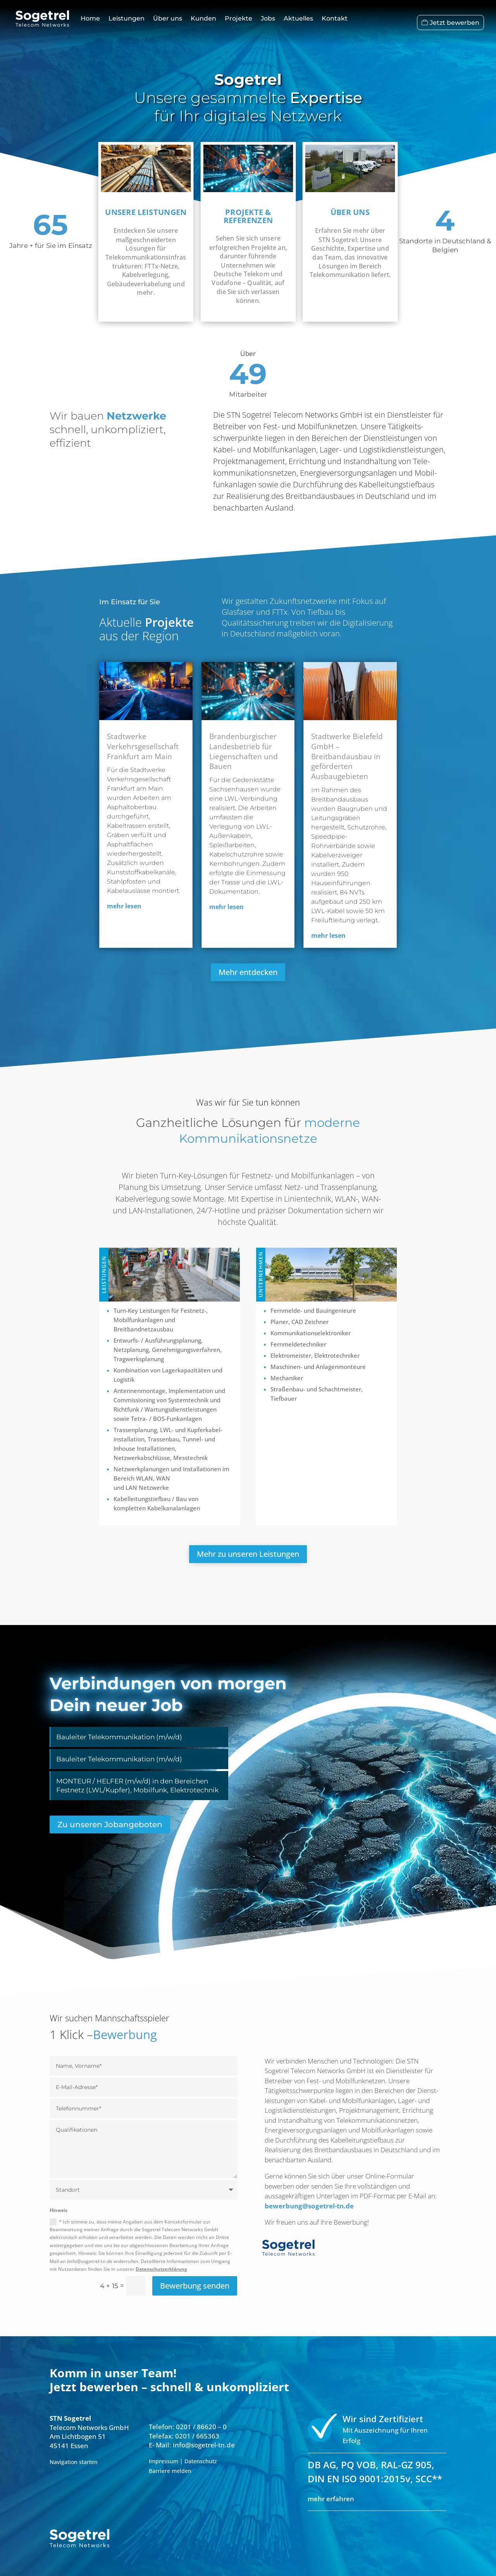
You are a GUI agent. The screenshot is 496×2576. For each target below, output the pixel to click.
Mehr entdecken (248, 972)
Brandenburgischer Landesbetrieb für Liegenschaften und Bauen (243, 751)
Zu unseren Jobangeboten (109, 1824)
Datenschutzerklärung (161, 2268)
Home (90, 18)
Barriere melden (170, 2470)
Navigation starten (74, 2461)
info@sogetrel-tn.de (204, 2444)
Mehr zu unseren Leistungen (248, 1554)
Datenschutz (200, 2460)
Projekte (238, 18)
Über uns (167, 18)
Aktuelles (298, 18)
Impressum (163, 2460)
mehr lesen (124, 906)
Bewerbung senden (194, 2285)
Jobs (268, 18)
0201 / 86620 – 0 (201, 2425)
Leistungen (126, 18)
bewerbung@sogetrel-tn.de (309, 2205)
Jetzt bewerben (454, 22)
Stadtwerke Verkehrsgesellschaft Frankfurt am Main (143, 746)
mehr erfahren (331, 2497)
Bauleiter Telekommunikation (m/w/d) (119, 1737)
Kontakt (335, 18)
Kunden (203, 18)
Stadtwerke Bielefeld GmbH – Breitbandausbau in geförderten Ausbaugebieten (347, 756)
